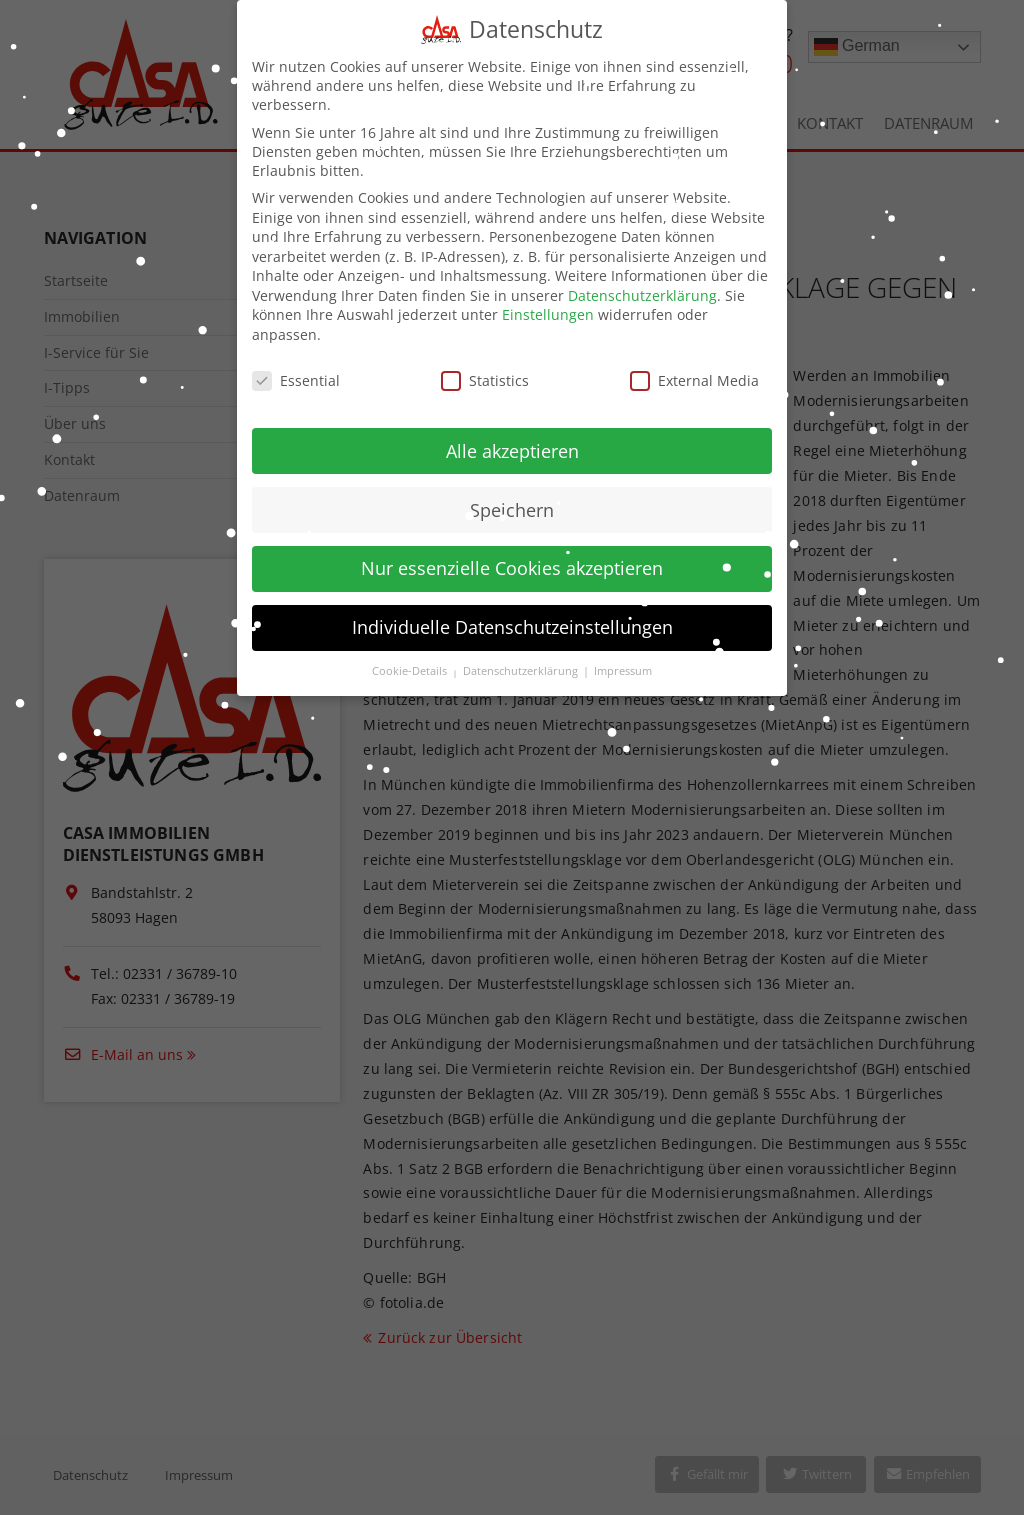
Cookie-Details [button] (411, 657)
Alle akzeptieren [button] (512, 436)
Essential (296, 366)
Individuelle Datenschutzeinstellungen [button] (512, 613)
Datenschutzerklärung (642, 281)
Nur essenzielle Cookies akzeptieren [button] (512, 554)
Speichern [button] (512, 495)
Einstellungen (548, 300)
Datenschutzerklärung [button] (522, 657)
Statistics (485, 366)
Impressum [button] (623, 657)
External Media (694, 366)
